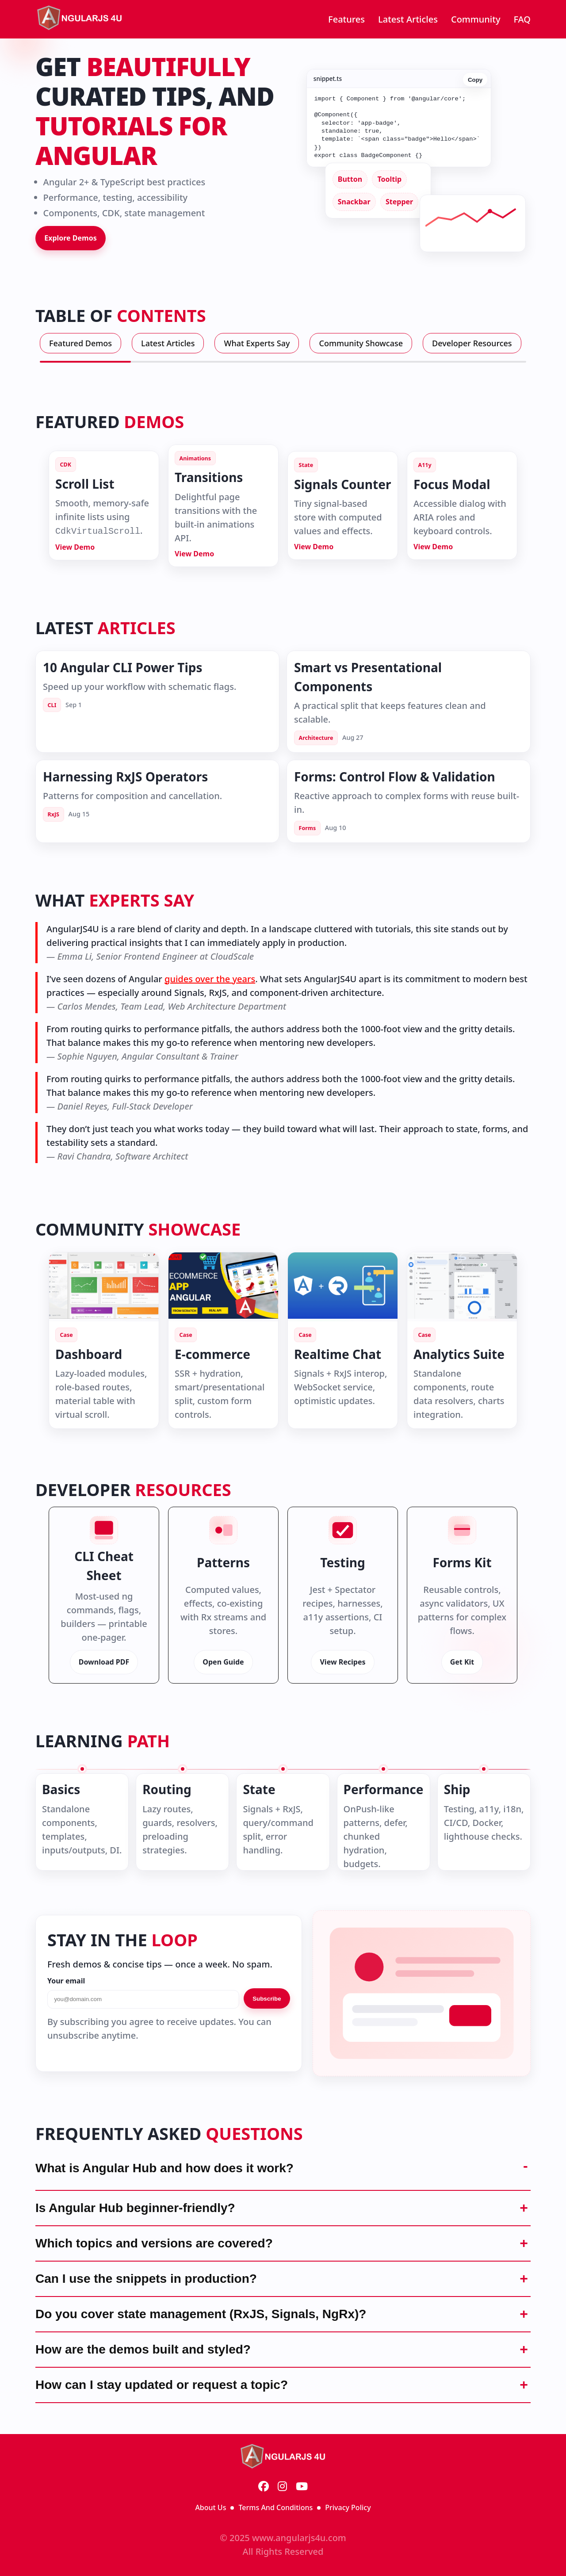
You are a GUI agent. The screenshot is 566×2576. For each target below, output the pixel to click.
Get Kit (462, 1662)
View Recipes (342, 1662)
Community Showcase (361, 343)
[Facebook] (263, 2487)
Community (476, 19)
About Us (210, 2507)
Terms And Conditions (275, 2507)
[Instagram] (282, 2487)
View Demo (75, 546)
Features (346, 19)
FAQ (522, 19)
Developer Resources (472, 343)
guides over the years (209, 979)
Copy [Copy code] (475, 78)
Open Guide (223, 1662)
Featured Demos (80, 343)
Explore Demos (70, 238)
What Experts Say (257, 343)
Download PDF (104, 1662)
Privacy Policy (348, 2507)
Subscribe (266, 1998)
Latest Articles (408, 19)
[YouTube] (302, 2487)
